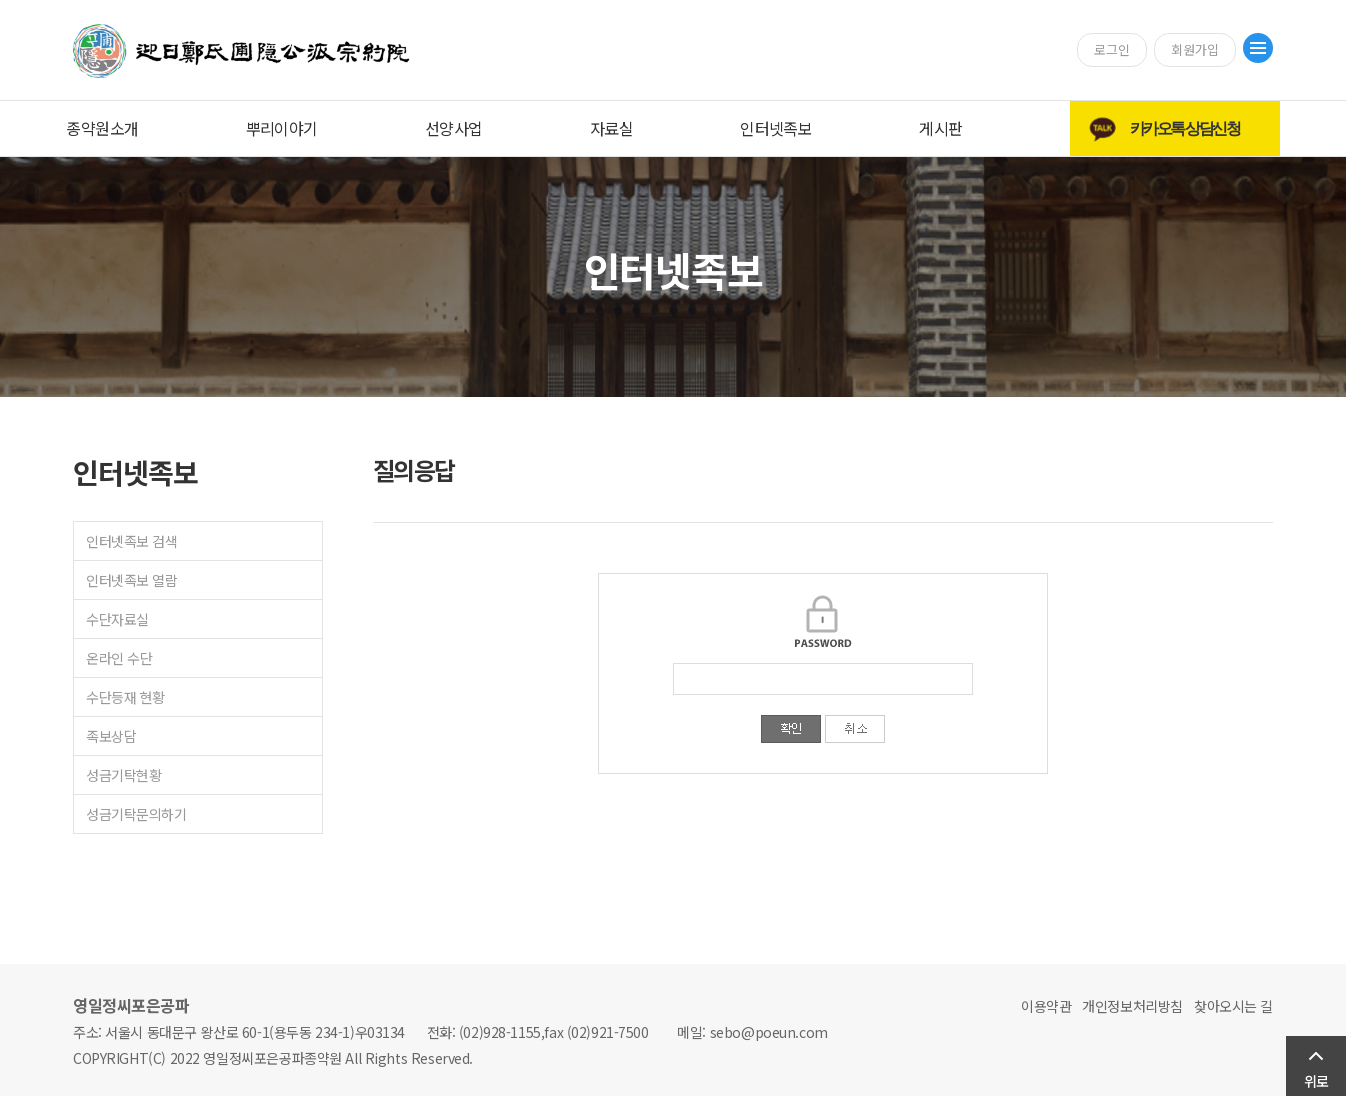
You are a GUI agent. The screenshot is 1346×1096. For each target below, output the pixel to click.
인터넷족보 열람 (132, 580)
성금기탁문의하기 (136, 814)
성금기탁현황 (123, 775)
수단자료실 (117, 619)
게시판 (940, 128)
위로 (1316, 1081)
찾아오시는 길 (1233, 1006)
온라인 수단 (119, 658)
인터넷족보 (776, 128)
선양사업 (454, 128)
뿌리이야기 (282, 128)
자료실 (611, 128)
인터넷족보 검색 (132, 541)
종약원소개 (102, 128)
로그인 (1112, 49)
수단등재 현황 (125, 697)
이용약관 (1046, 1006)
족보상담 (111, 736)
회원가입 (1195, 49)
